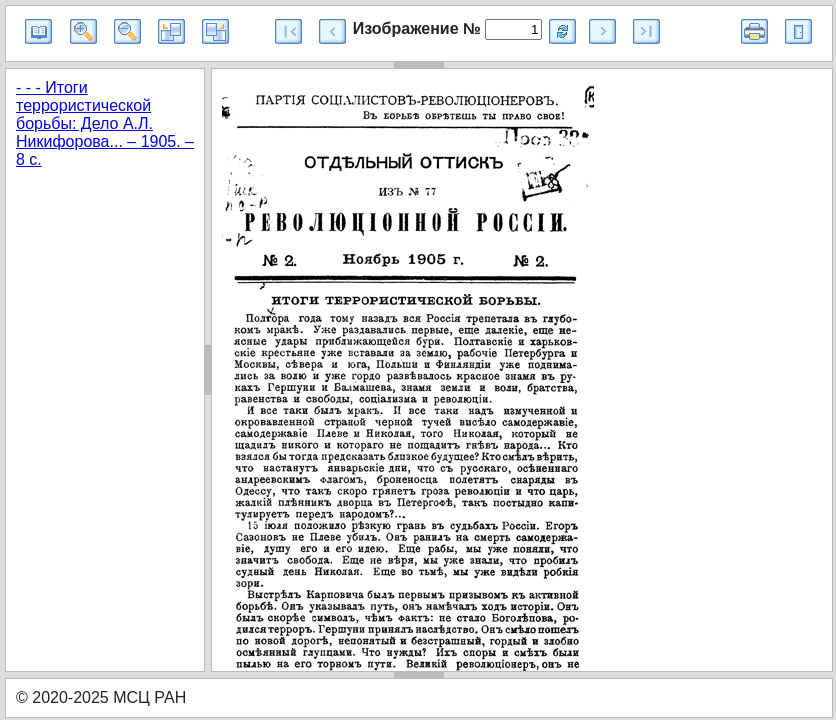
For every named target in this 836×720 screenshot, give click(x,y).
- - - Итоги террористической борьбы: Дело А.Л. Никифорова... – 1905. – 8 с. (105, 123)
